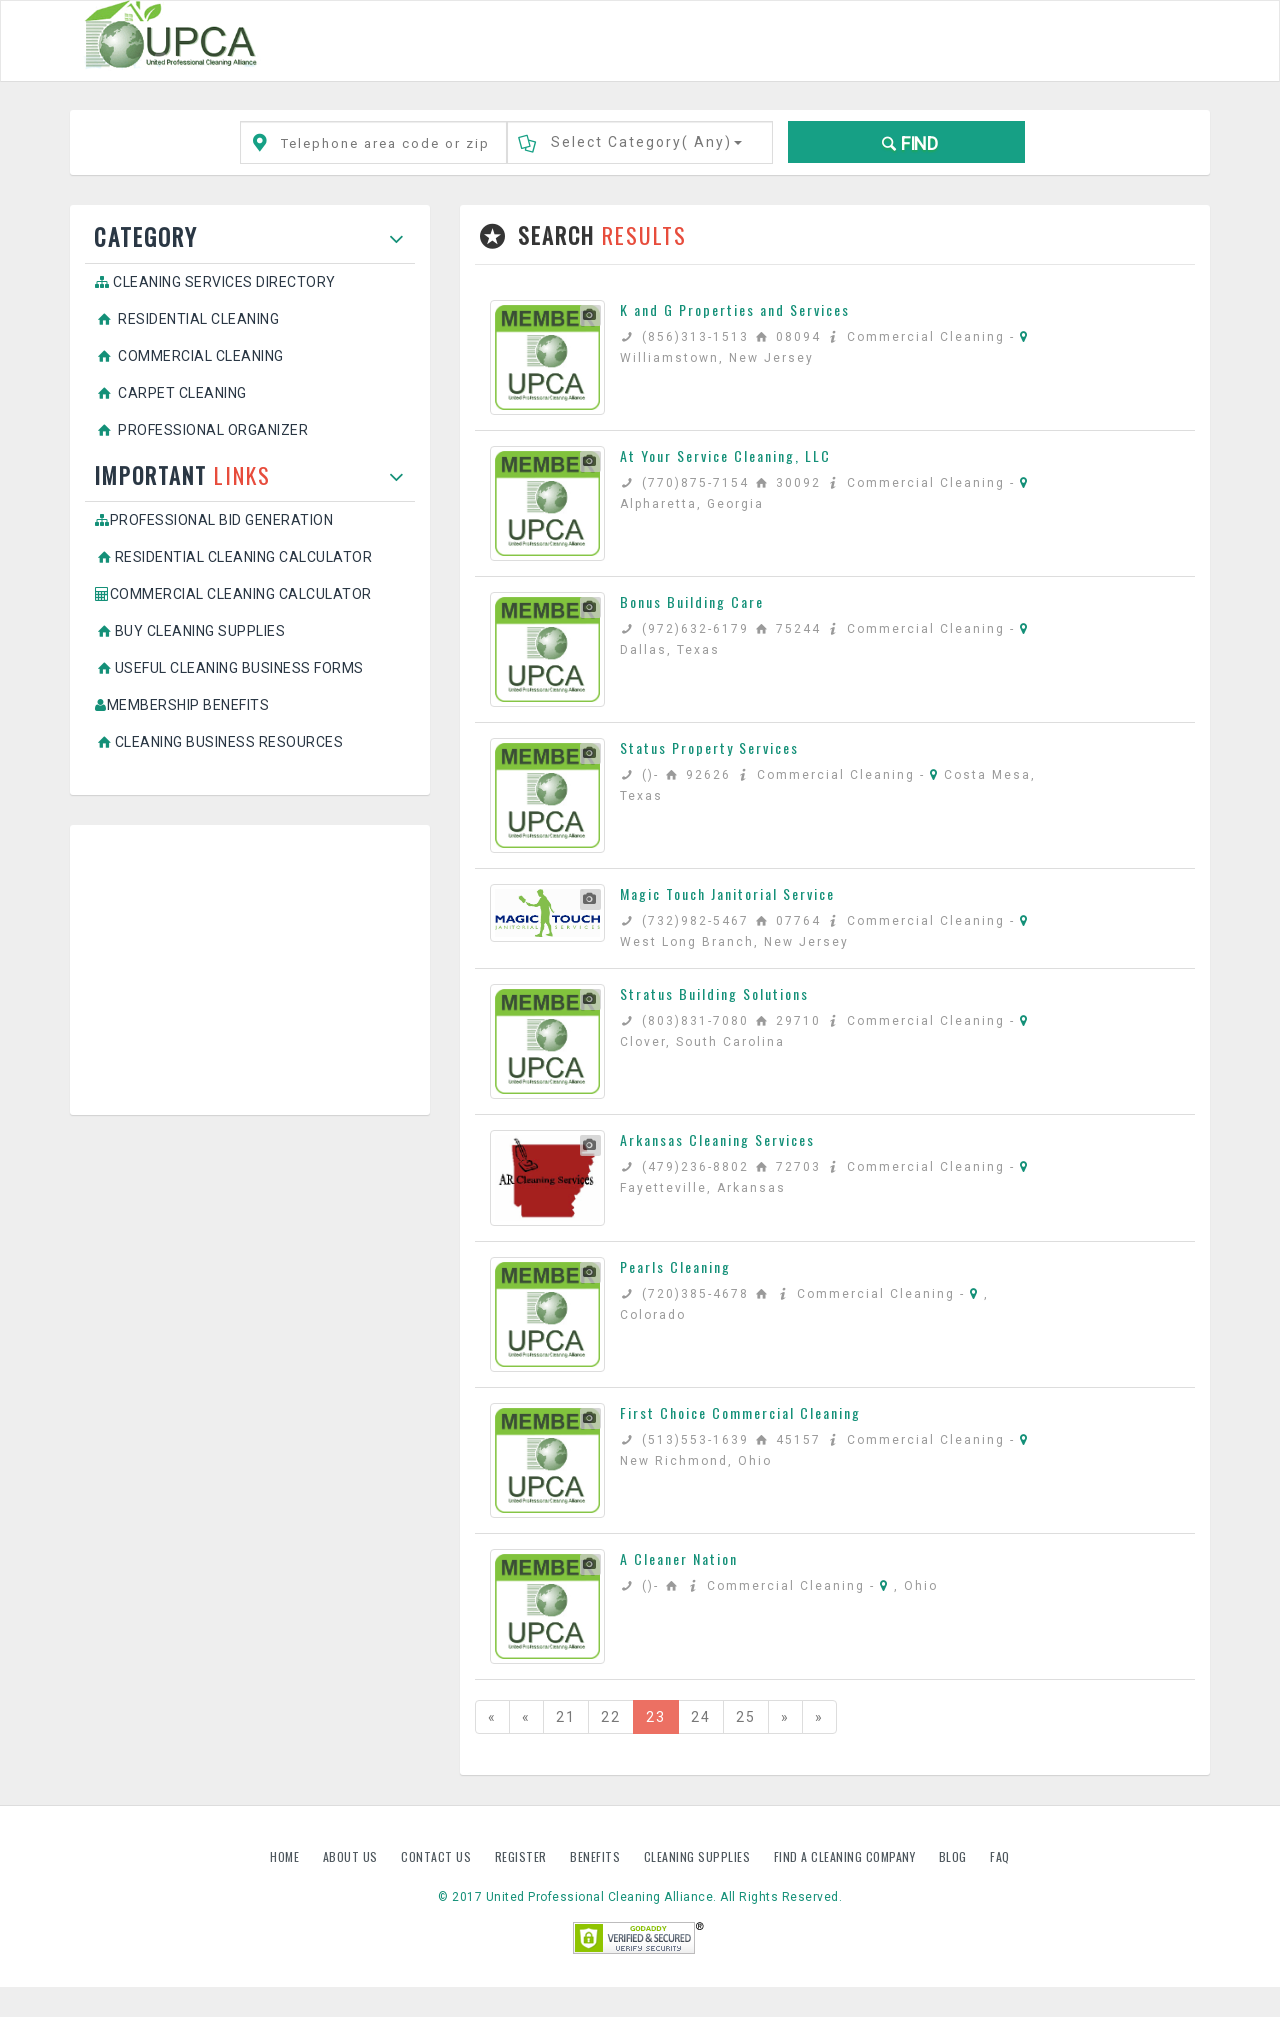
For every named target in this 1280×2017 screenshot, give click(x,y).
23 (656, 1717)
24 (701, 1717)
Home (286, 1856)
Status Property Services (709, 747)
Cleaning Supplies (699, 1856)
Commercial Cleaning (189, 356)
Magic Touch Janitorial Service (727, 893)
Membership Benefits (182, 705)
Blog (955, 1856)
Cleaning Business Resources (219, 742)
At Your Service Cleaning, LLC (725, 455)
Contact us (438, 1856)
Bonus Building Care (692, 601)
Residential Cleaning (187, 319)
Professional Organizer (201, 430)
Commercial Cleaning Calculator (233, 594)
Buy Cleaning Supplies (190, 631)
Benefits (597, 1856)
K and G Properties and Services (735, 309)
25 (746, 1717)
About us (352, 1856)
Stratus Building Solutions (714, 993)
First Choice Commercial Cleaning (740, 1412)
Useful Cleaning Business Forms (229, 668)
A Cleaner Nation (679, 1558)
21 (566, 1717)
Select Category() (646, 142)
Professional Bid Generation (214, 520)
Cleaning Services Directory (215, 282)
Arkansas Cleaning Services (717, 1139)
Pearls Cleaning (675, 1266)
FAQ (1000, 1856)
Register (521, 1856)
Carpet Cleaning (171, 393)
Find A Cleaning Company (846, 1856)
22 (611, 1717)
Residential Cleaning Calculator (233, 557)
